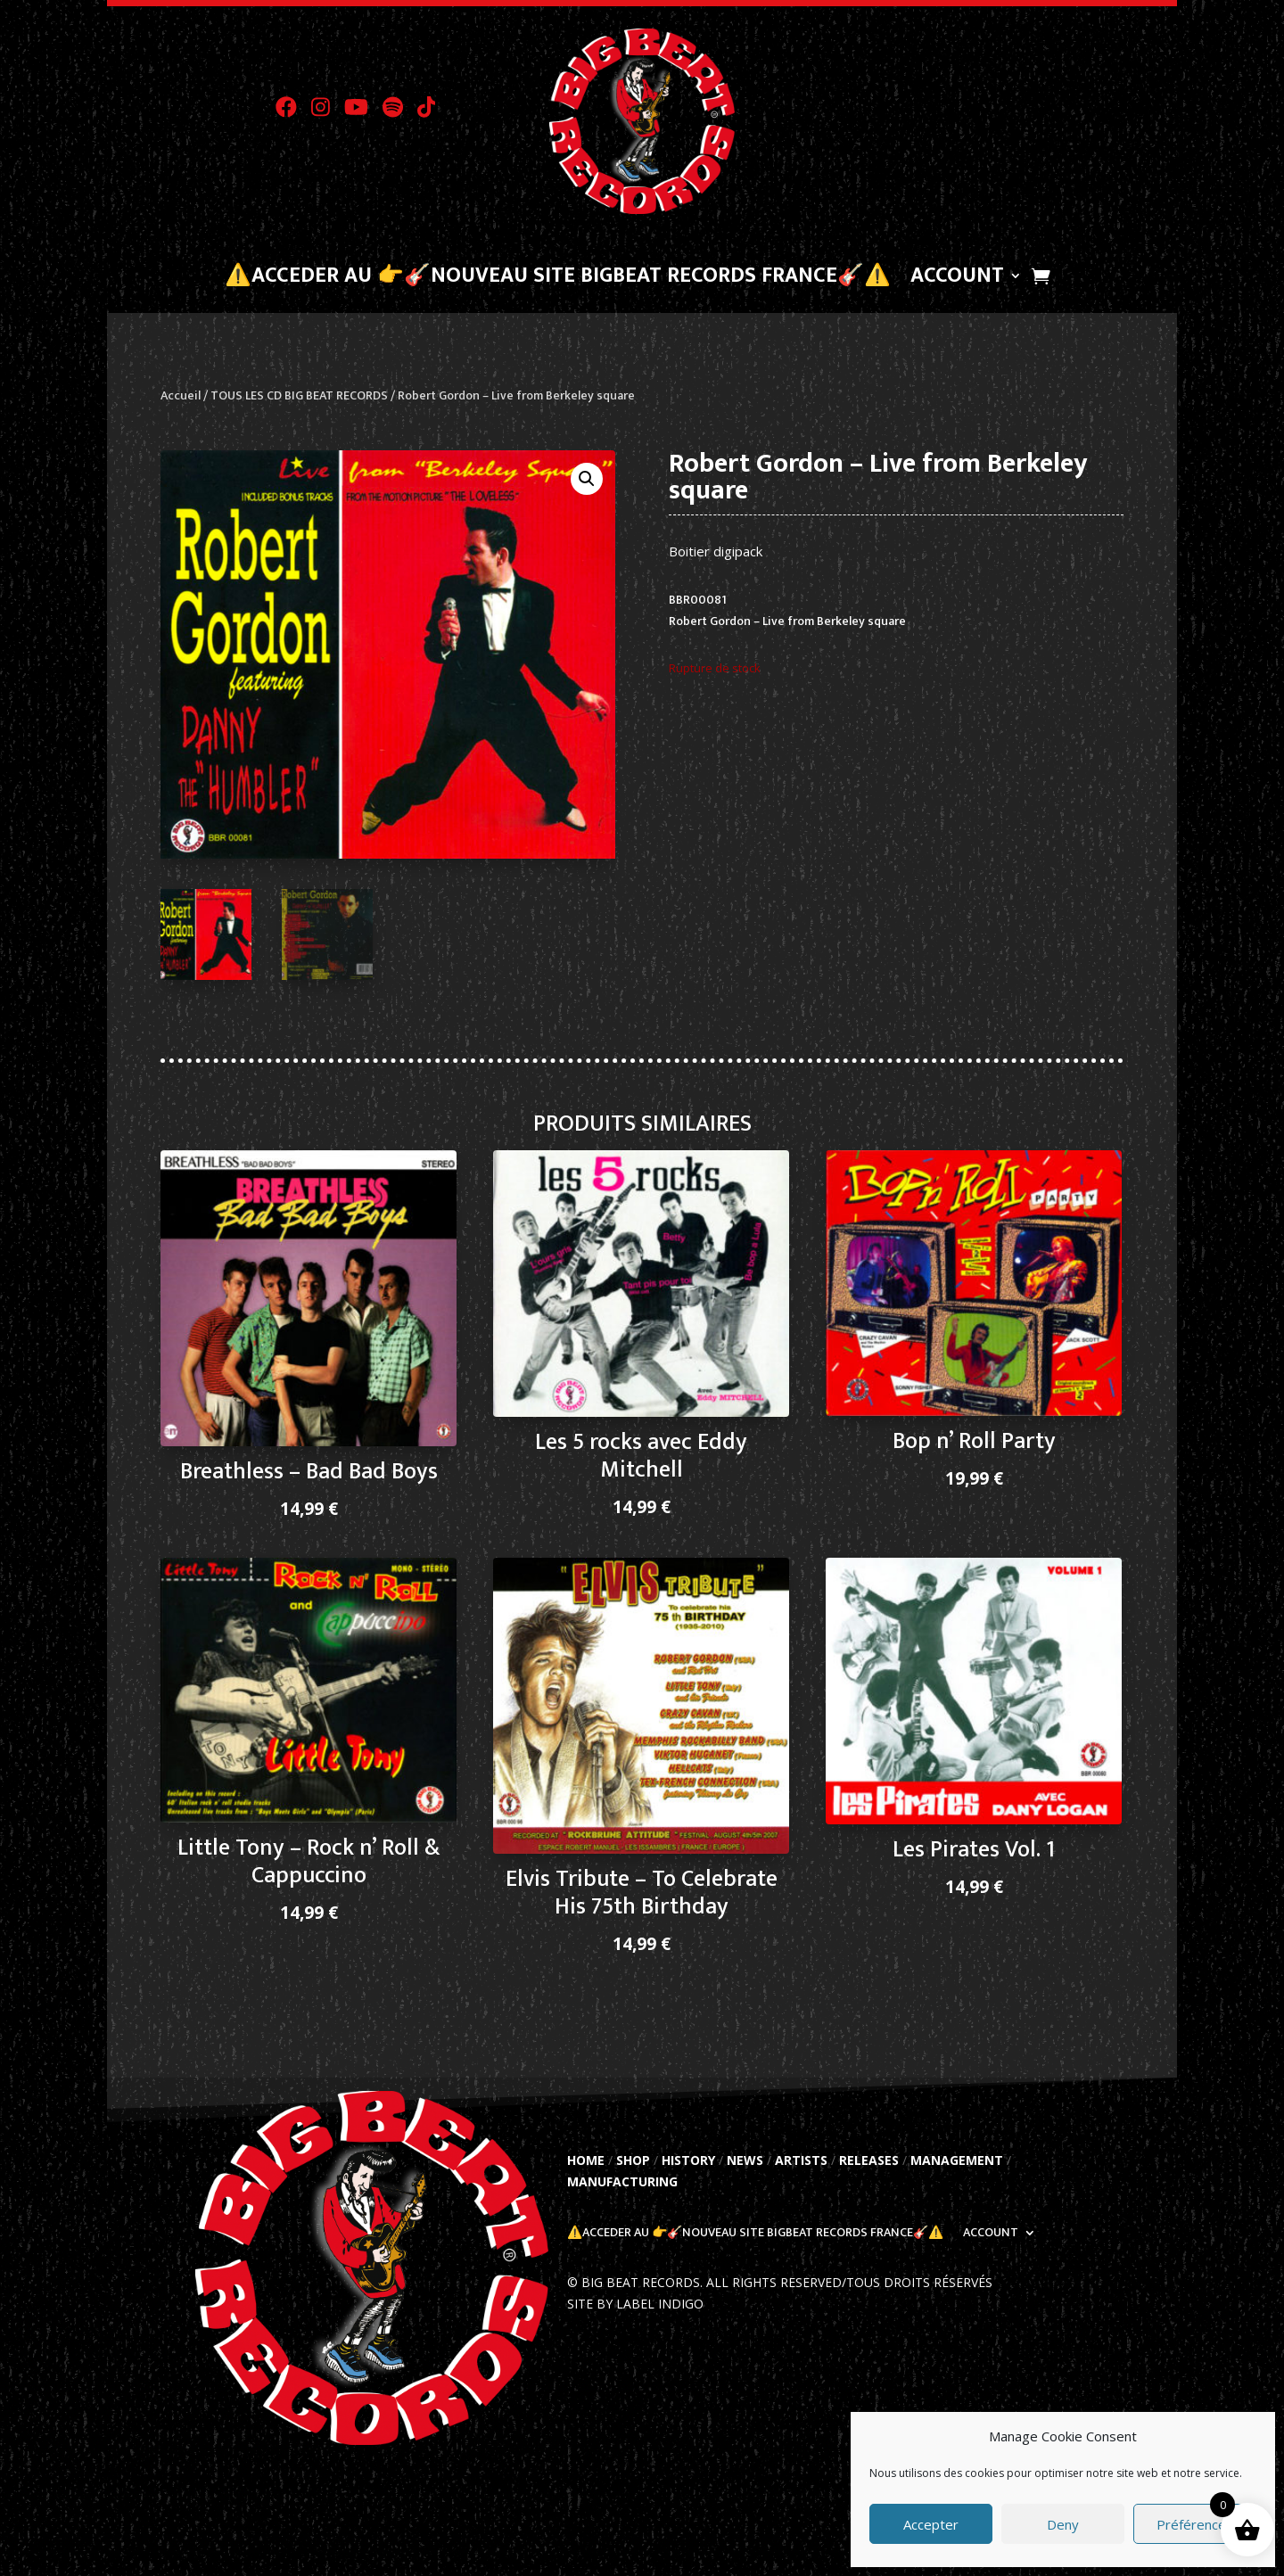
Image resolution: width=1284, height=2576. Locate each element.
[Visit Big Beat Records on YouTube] (363, 112)
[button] (587, 479)
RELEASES (869, 2160)
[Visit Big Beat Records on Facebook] (293, 112)
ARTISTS (801, 2160)
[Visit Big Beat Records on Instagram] (327, 112)
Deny (1063, 2524)
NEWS (745, 2160)
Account (957, 279)
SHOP (633, 2160)
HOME (586, 2160)
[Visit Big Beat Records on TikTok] (432, 112)
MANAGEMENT (956, 2160)
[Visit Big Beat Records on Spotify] (400, 112)
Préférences (1194, 2524)
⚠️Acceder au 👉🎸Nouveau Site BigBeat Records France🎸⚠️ (558, 279)
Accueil (180, 395)
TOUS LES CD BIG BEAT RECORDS (299, 395)
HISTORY (688, 2160)
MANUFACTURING (622, 2181)
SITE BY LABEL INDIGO (635, 2303)
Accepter (931, 2524)
